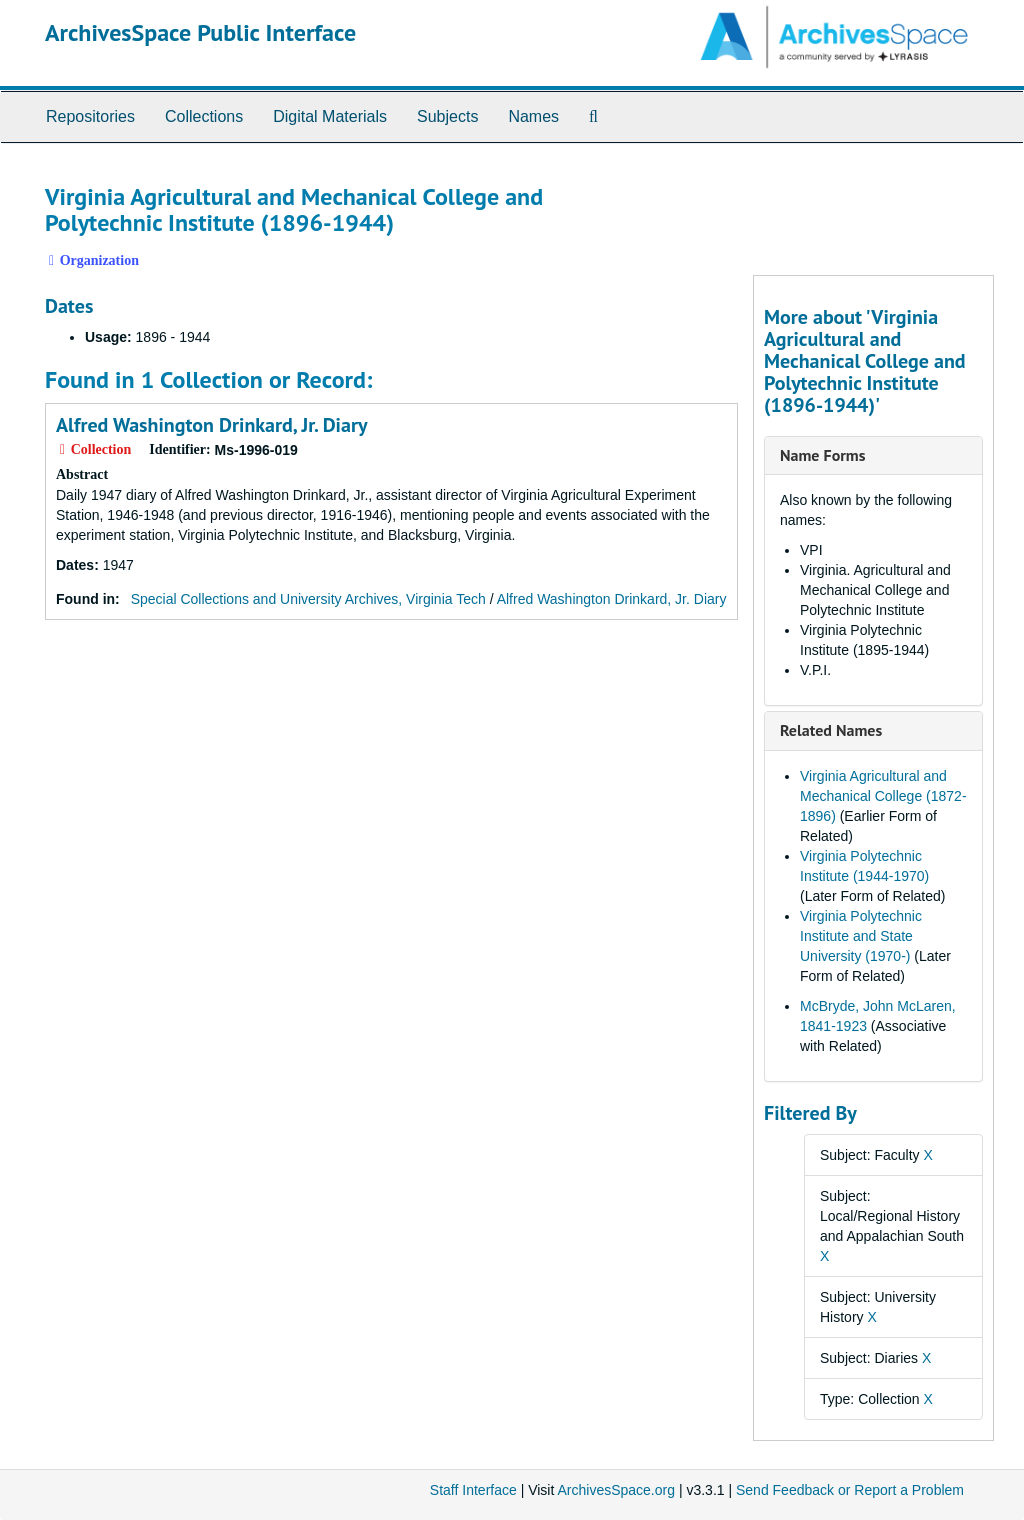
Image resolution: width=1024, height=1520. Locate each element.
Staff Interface (473, 1490)
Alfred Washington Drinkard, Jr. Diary (211, 425)
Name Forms (822, 455)
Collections (204, 116)
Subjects (447, 116)
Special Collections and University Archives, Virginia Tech (308, 599)
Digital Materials (330, 116)
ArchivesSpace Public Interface (200, 32)
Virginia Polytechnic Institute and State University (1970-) (861, 936)
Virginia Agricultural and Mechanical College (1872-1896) (883, 796)
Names (533, 116)
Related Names (831, 730)
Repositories (90, 116)
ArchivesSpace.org (616, 1490)
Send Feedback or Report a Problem (850, 1490)
